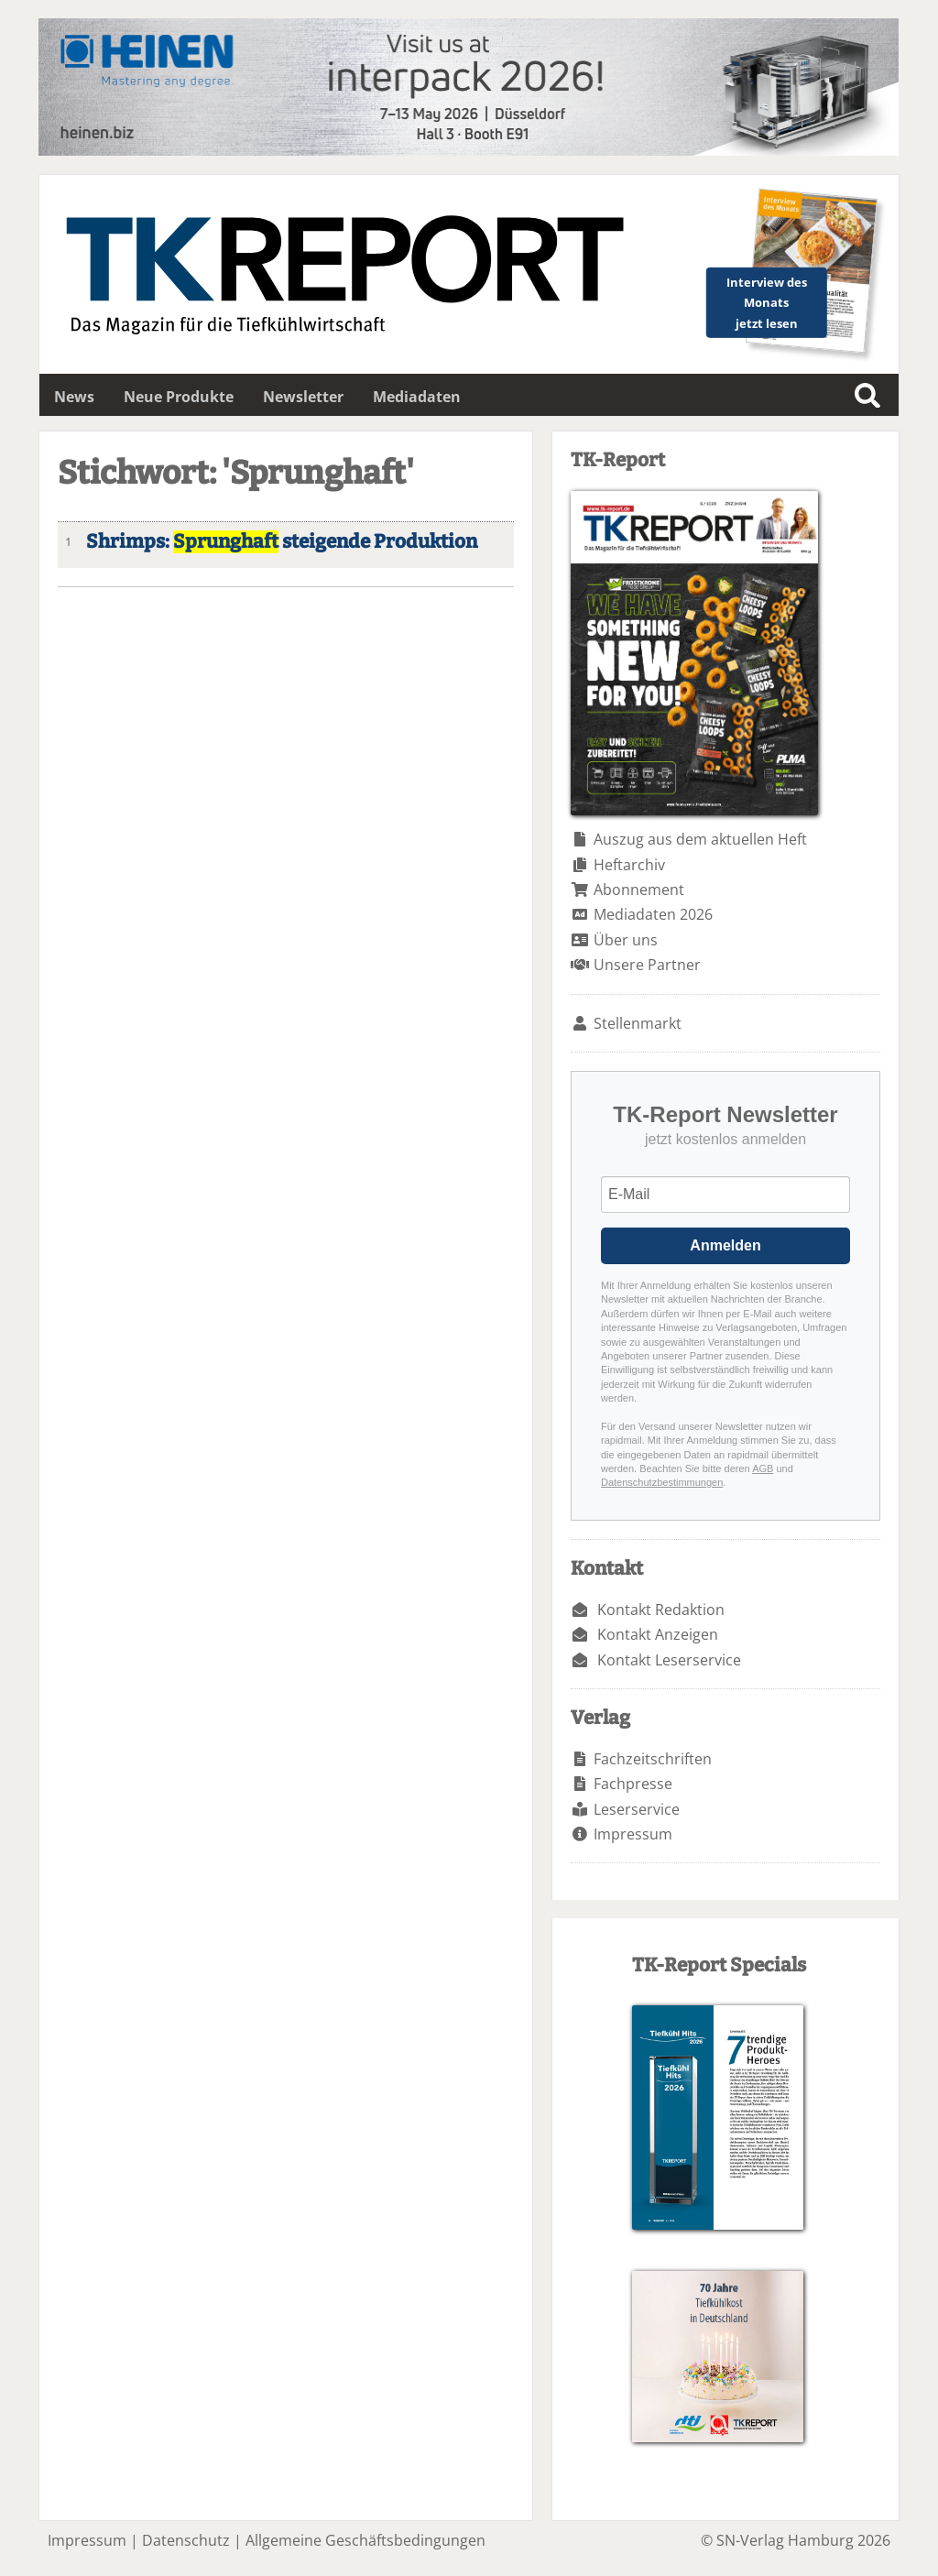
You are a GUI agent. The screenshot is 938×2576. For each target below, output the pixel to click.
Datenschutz (186, 2540)
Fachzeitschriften (653, 1759)
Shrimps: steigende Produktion (281, 541)
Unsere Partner (647, 965)
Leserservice (637, 1809)
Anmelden (725, 1245)
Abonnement (639, 889)
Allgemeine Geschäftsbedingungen (365, 2540)
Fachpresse (633, 1784)
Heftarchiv (629, 865)
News (74, 397)
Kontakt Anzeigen (657, 1634)
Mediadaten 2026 (653, 914)
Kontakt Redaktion (661, 1609)
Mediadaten (417, 397)
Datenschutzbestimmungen (662, 1482)
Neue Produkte (179, 397)
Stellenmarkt (638, 1023)
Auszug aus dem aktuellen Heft (700, 839)
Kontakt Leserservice (669, 1660)
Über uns (626, 940)
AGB (762, 1468)
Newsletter (303, 397)
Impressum (633, 1834)
